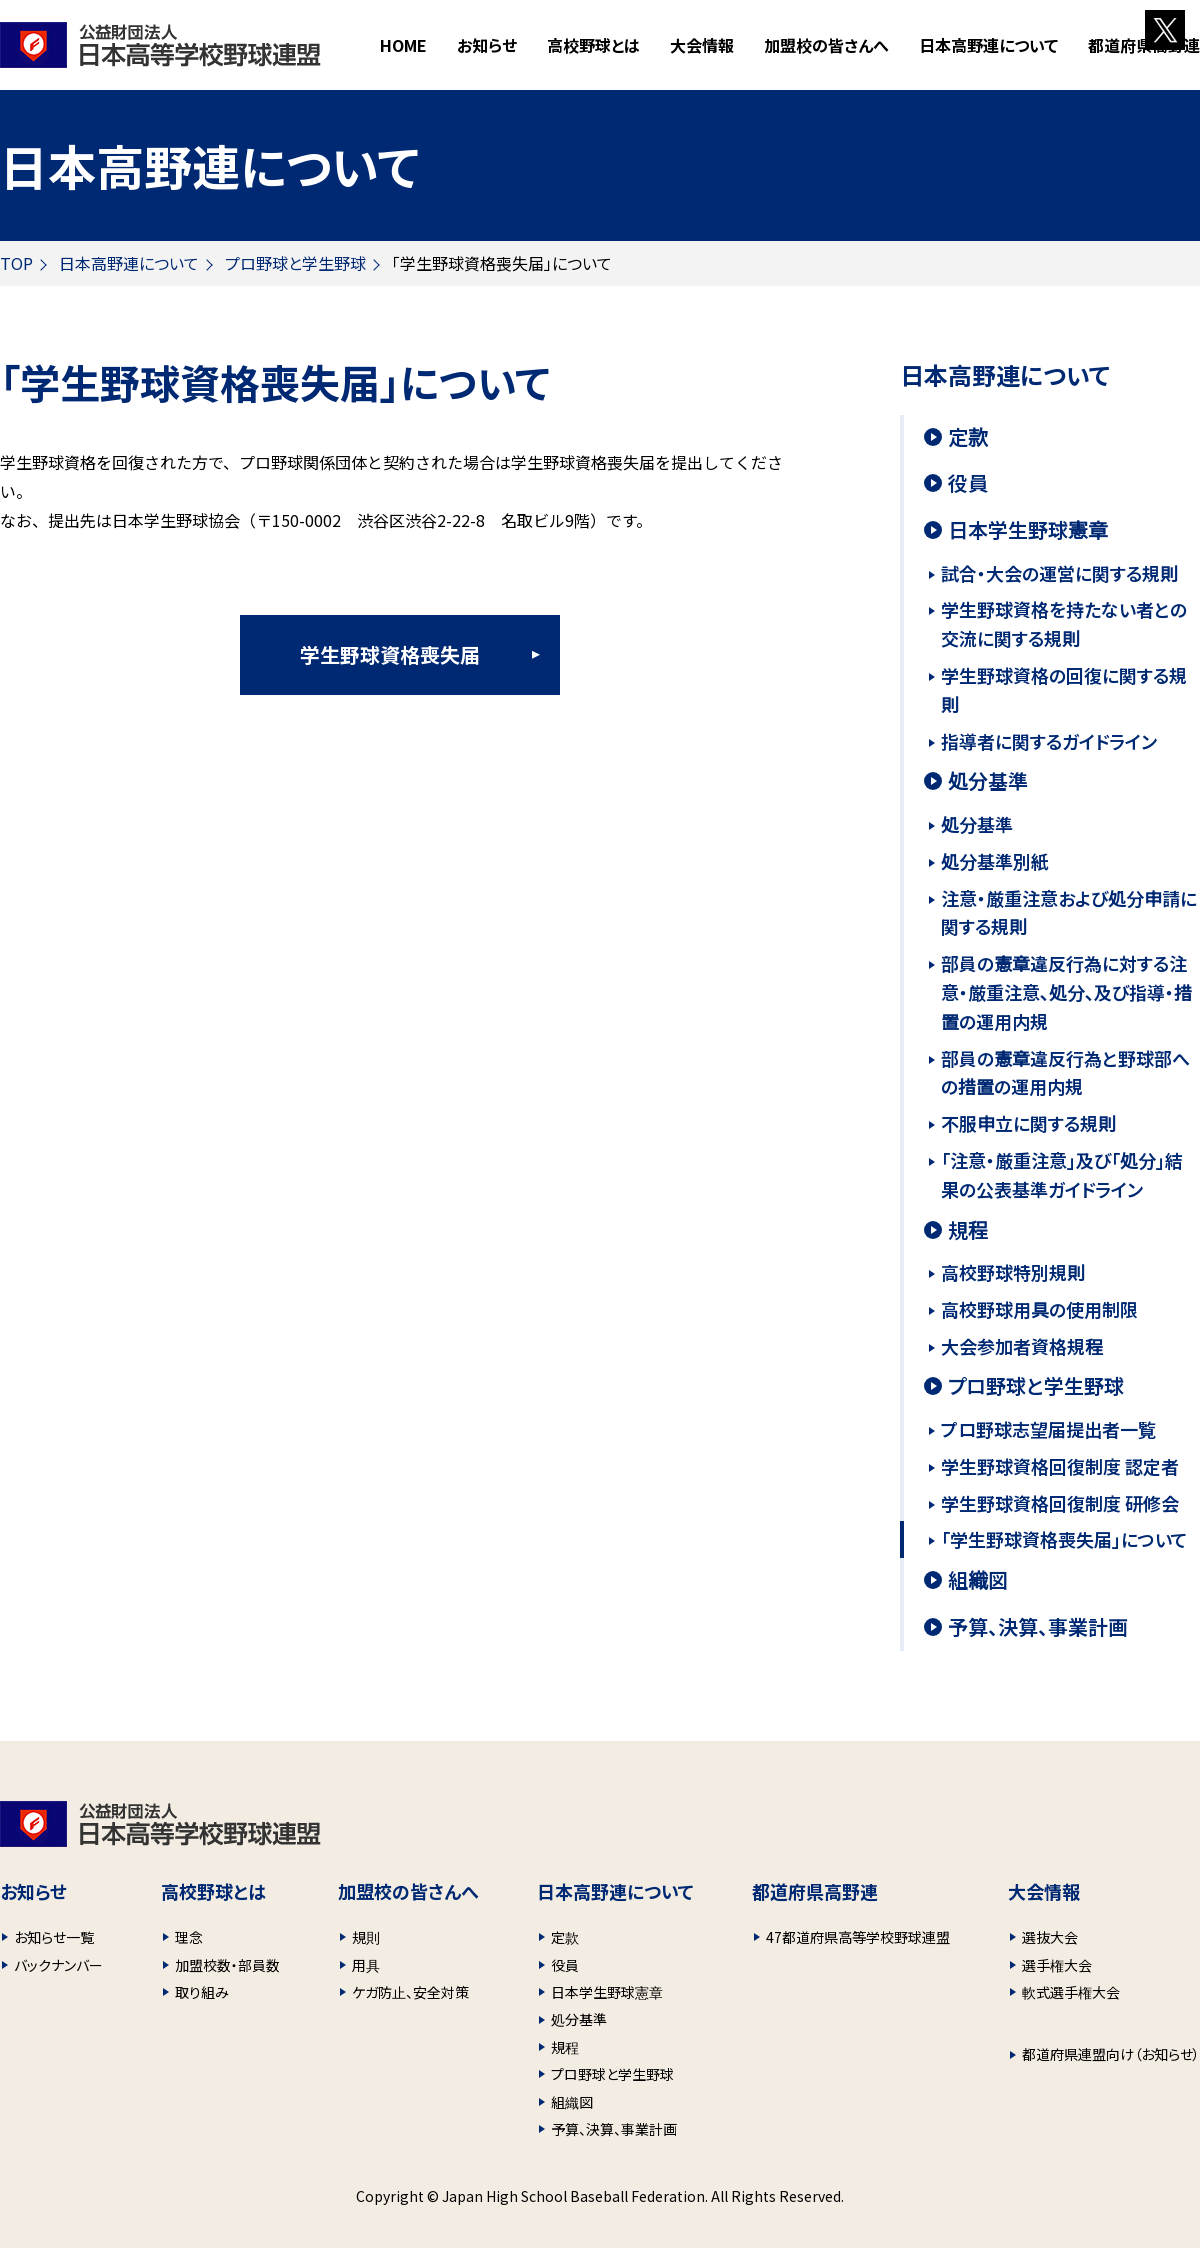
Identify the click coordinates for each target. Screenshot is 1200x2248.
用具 (366, 1965)
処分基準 (988, 781)
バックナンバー (58, 1965)
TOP (16, 263)
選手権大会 (1057, 1965)
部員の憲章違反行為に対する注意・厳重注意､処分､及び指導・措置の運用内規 (1066, 992)
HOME (403, 45)
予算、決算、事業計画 (1038, 1627)
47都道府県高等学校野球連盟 (858, 1937)
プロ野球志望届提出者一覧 (1048, 1429)
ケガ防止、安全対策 (410, 1992)
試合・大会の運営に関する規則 (1059, 573)
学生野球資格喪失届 (390, 654)
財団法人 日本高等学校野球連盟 (160, 45)
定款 (968, 437)
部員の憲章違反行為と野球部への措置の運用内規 (1065, 1072)
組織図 (978, 1580)
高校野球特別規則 (1013, 1272)
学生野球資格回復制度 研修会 (1060, 1503)
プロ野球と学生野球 (295, 263)
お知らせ (487, 45)
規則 (366, 1937)
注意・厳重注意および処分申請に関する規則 (1069, 912)
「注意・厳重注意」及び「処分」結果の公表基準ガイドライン (1062, 1174)
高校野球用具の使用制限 (1039, 1309)
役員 (968, 483)
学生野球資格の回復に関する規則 (1064, 689)
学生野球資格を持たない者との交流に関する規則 (1064, 623)
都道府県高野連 (1144, 45)
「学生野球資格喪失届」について (1064, 1539)
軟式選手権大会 (1071, 1992)
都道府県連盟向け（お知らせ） (1111, 2054)
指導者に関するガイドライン (1049, 741)
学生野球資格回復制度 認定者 (1060, 1466)
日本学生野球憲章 (1028, 530)
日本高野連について (129, 263)
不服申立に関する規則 (1028, 1123)
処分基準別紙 (995, 861)
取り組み (202, 1992)
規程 (968, 1230)
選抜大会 (1050, 1937)
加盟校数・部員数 (227, 1965)
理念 (189, 1937)
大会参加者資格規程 (1022, 1346)
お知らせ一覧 (54, 1937)
